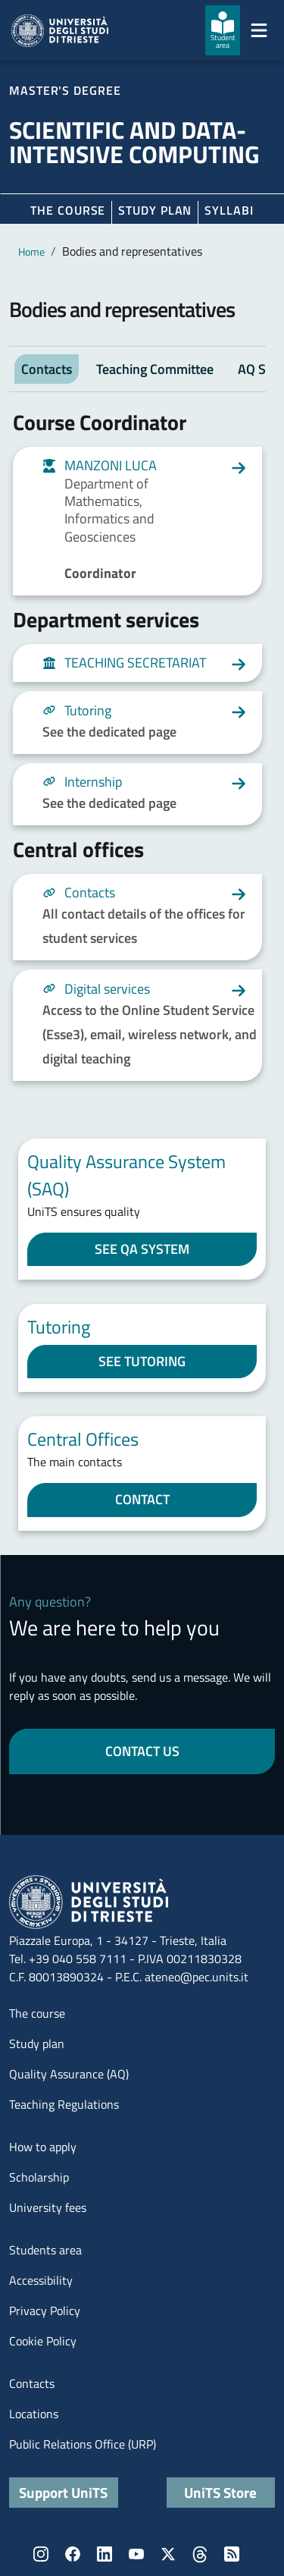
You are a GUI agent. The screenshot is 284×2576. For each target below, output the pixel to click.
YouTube (136, 2554)
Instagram (41, 2554)
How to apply (42, 2147)
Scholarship (39, 2177)
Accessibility (41, 2280)
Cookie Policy (42, 2341)
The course (67, 210)
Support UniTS (63, 2492)
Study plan (155, 210)
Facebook (73, 2554)
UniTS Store (220, 2492)
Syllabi (228, 210)
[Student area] (222, 30)
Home (31, 251)
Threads (200, 2554)
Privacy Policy (44, 2310)
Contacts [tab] (46, 369)
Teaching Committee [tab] (155, 369)
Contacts (32, 2383)
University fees (47, 2207)
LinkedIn (104, 2554)
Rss (232, 2554)
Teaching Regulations (64, 2104)
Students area (45, 2250)
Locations (33, 2414)
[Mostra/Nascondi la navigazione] (259, 30)
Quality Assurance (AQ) (69, 2074)
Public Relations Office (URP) (82, 2444)
